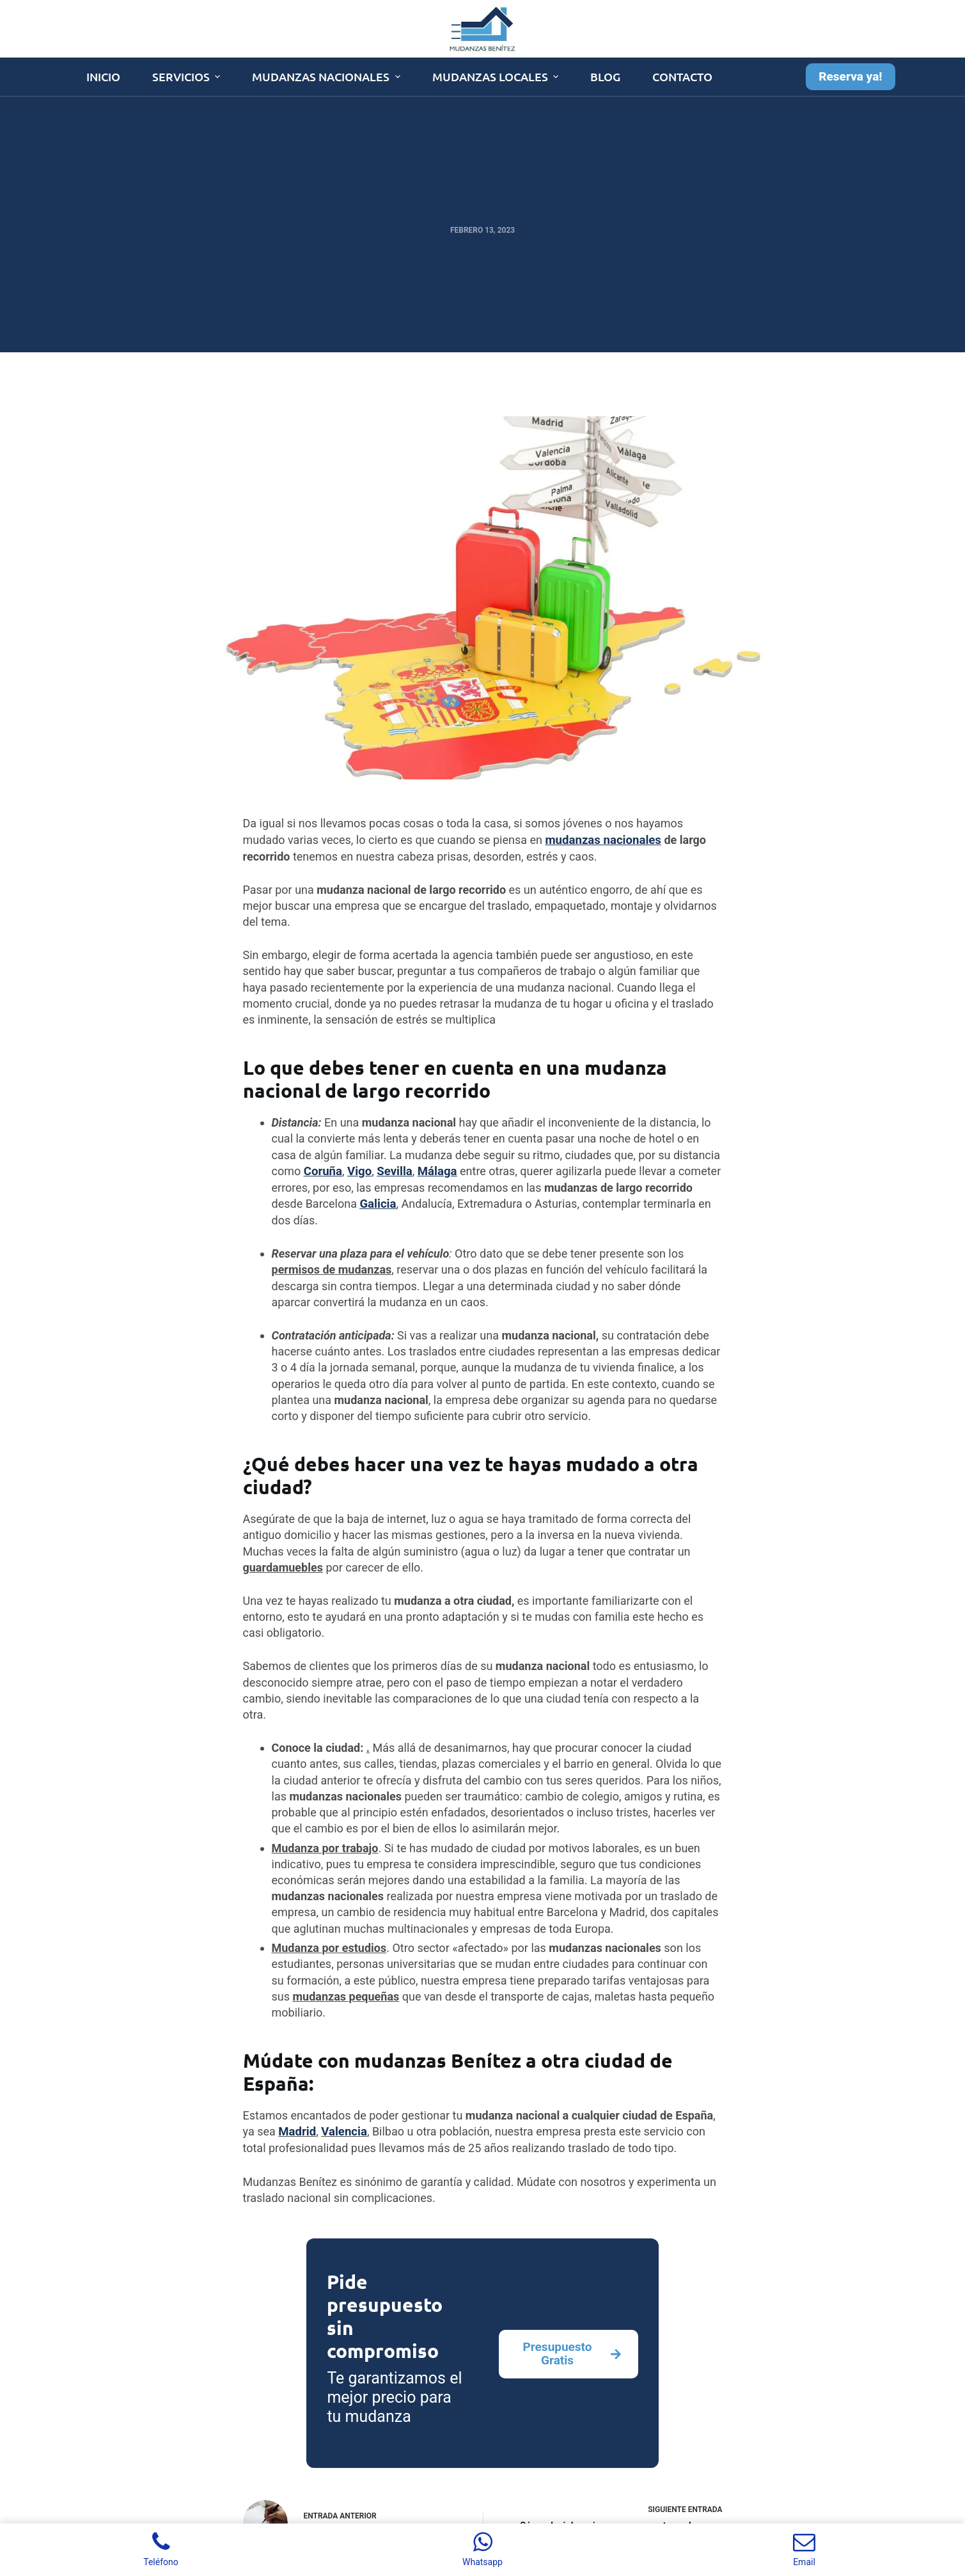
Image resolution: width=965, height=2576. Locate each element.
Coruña (322, 1170)
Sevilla (392, 1170)
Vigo (358, 1170)
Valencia (342, 2130)
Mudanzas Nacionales (328, 76)
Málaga (433, 1170)
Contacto (682, 76)
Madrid (296, 2130)
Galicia (377, 1202)
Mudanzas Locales (497, 76)
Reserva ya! (850, 76)
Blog (605, 76)
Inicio (103, 76)
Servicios (188, 76)
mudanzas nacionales (601, 840)
